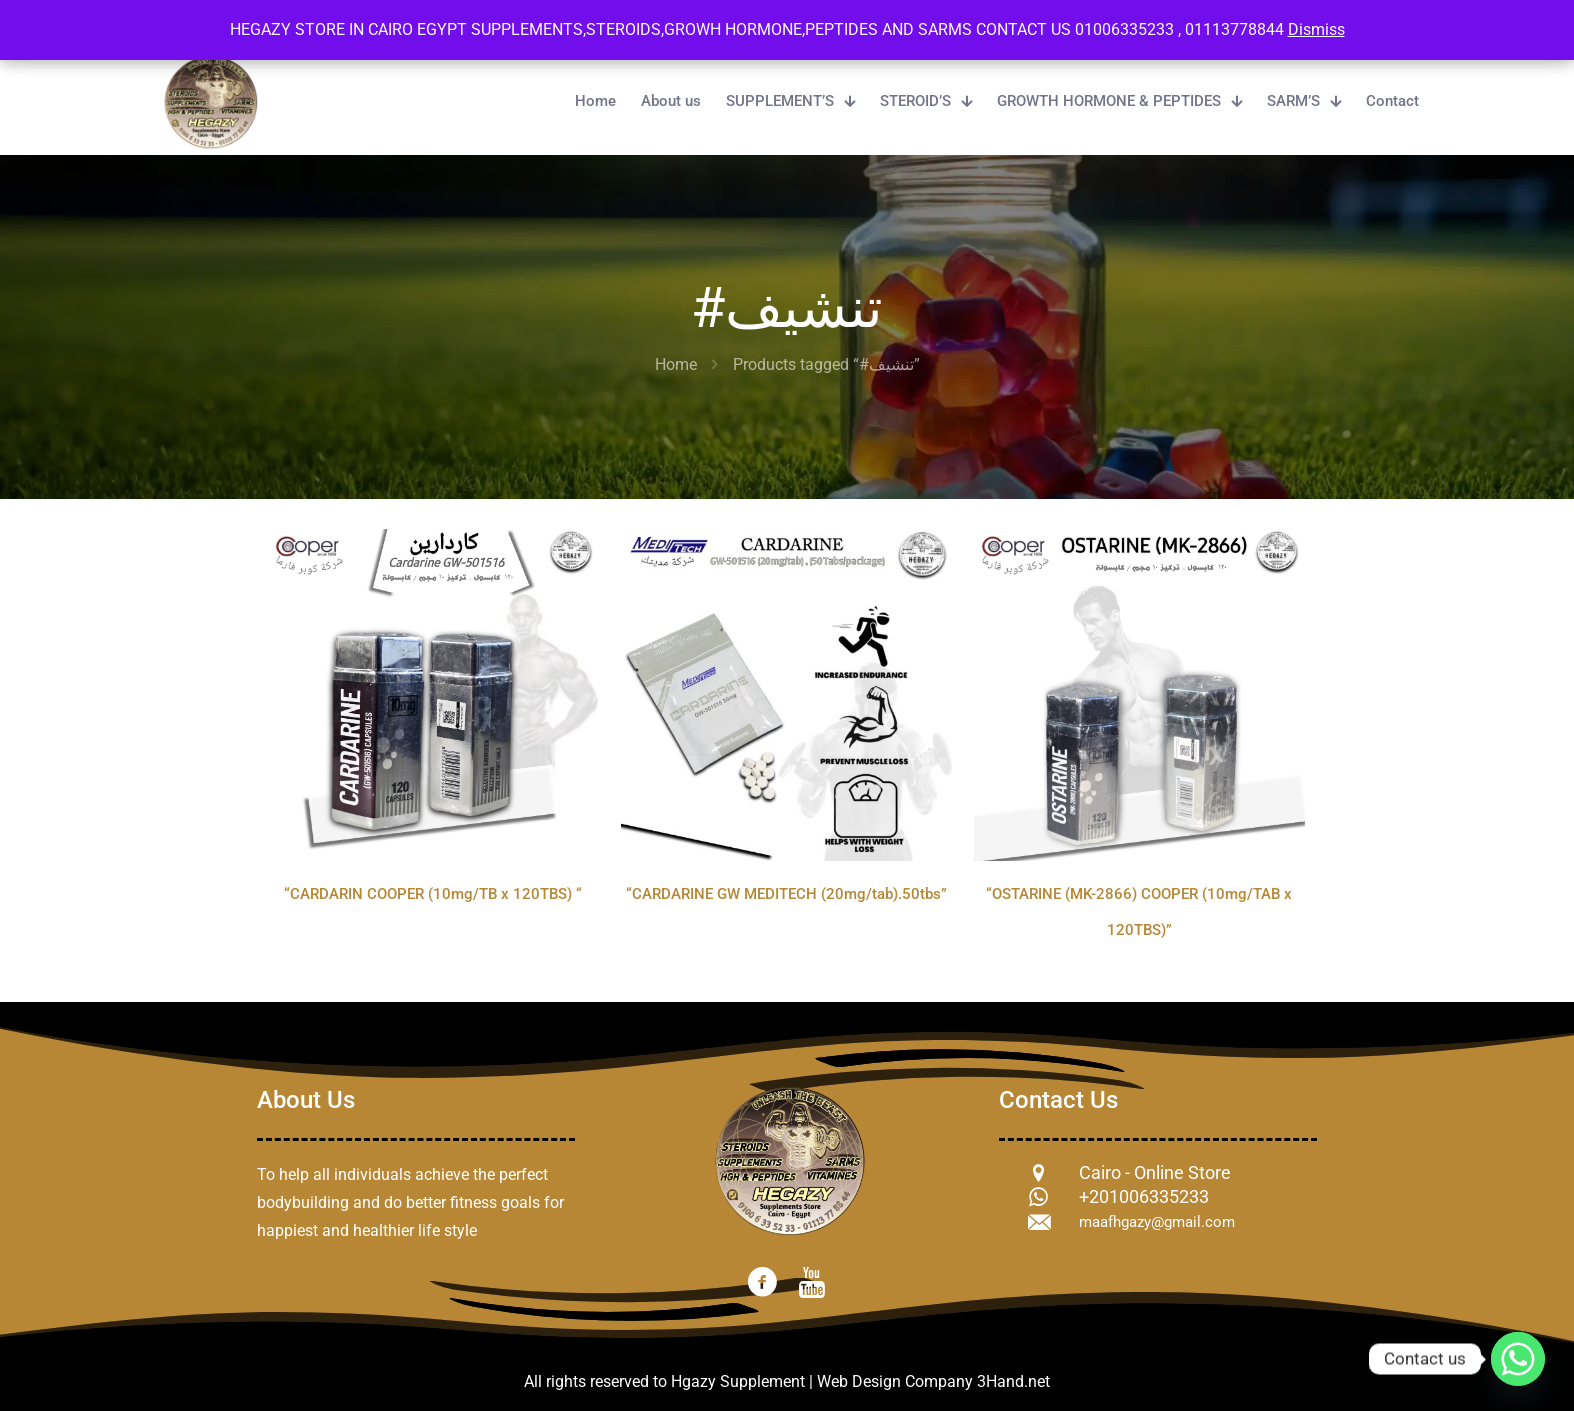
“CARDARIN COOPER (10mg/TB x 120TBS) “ (433, 894)
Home (676, 364)
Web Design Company (895, 1381)
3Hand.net (1013, 1381)
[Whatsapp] (1518, 1359)
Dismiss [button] (1316, 29)
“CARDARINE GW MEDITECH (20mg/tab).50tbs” (786, 894)
